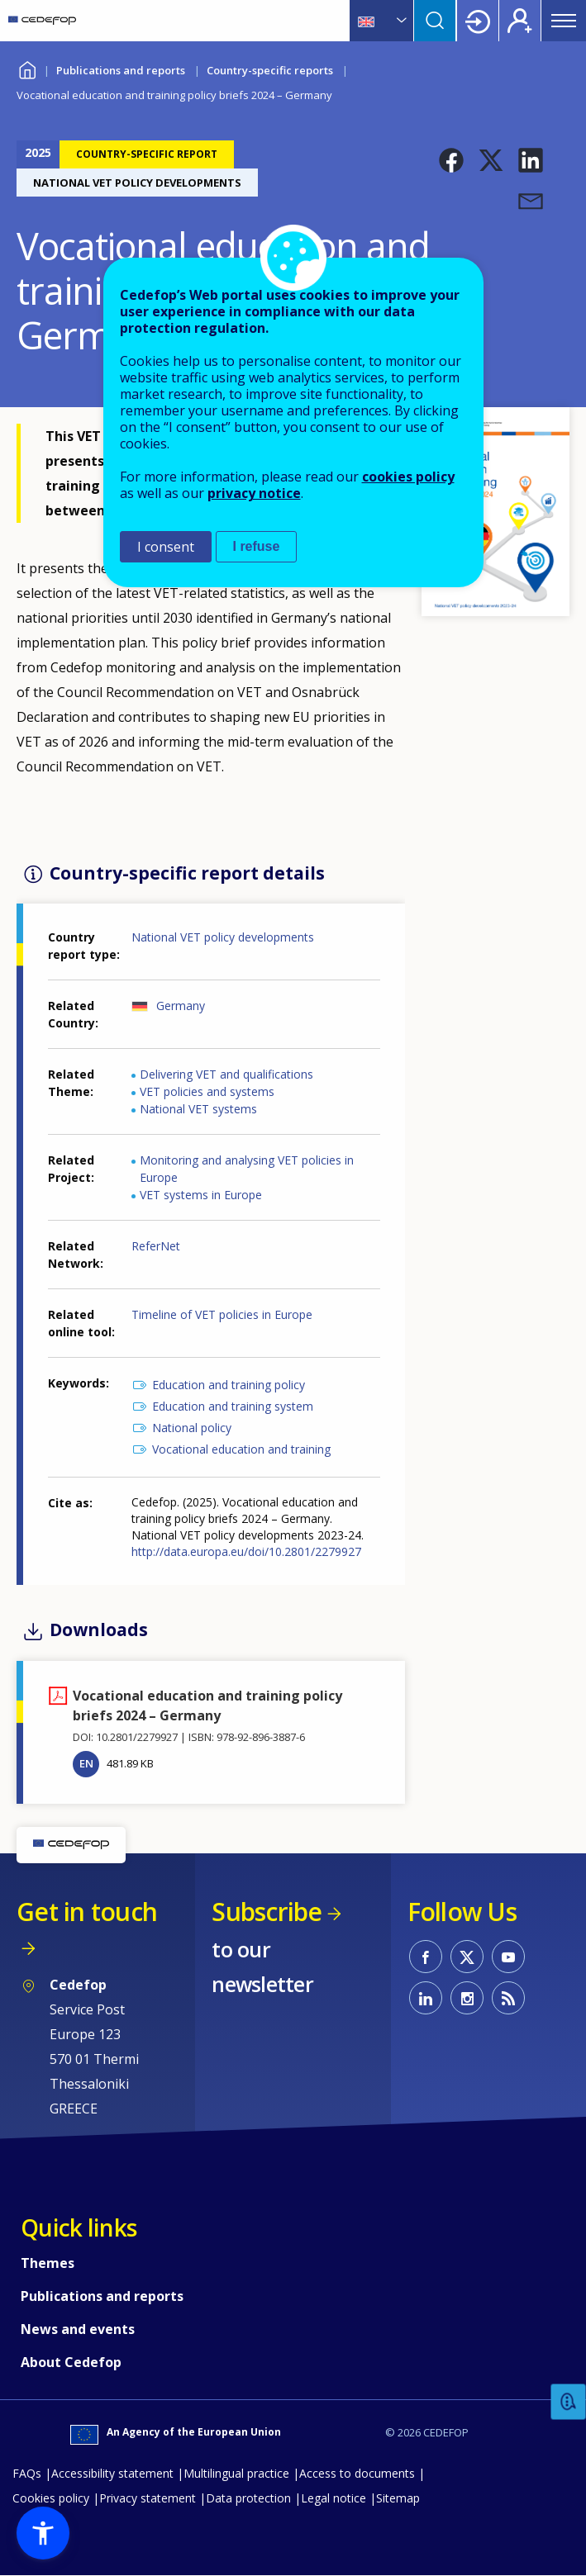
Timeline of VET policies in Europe (221, 1314)
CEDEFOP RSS (508, 1997)
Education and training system (232, 1406)
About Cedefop (71, 2362)
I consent (165, 547)
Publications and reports (120, 70)
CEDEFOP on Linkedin (425, 1997)
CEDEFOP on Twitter (467, 1956)
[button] (451, 160)
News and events (78, 2329)
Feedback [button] (568, 2402)
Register (520, 20)
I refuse (256, 546)
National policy (191, 1427)
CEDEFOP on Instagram (467, 1997)
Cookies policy (50, 2498)
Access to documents (357, 2473)
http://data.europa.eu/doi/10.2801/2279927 (246, 1551)
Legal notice (333, 2498)
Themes (47, 2263)
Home (27, 68)
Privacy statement (147, 2498)
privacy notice (254, 493)
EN (86, 1763)
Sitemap (398, 2498)
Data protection (248, 2498)
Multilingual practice (236, 2473)
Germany (180, 1005)
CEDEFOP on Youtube (508, 1956)
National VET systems (198, 1109)
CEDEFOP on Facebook (425, 1956)
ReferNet (155, 1246)
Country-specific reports (270, 70)
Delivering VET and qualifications (226, 1074)
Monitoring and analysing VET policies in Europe (247, 1168)
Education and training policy (228, 1384)
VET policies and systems (207, 1091)
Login (477, 20)
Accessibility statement (112, 2473)
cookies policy (408, 476)
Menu (563, 20)
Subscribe (267, 1911)
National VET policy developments (222, 937)
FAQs (26, 2473)
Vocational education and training (241, 1449)
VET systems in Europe (201, 1195)
